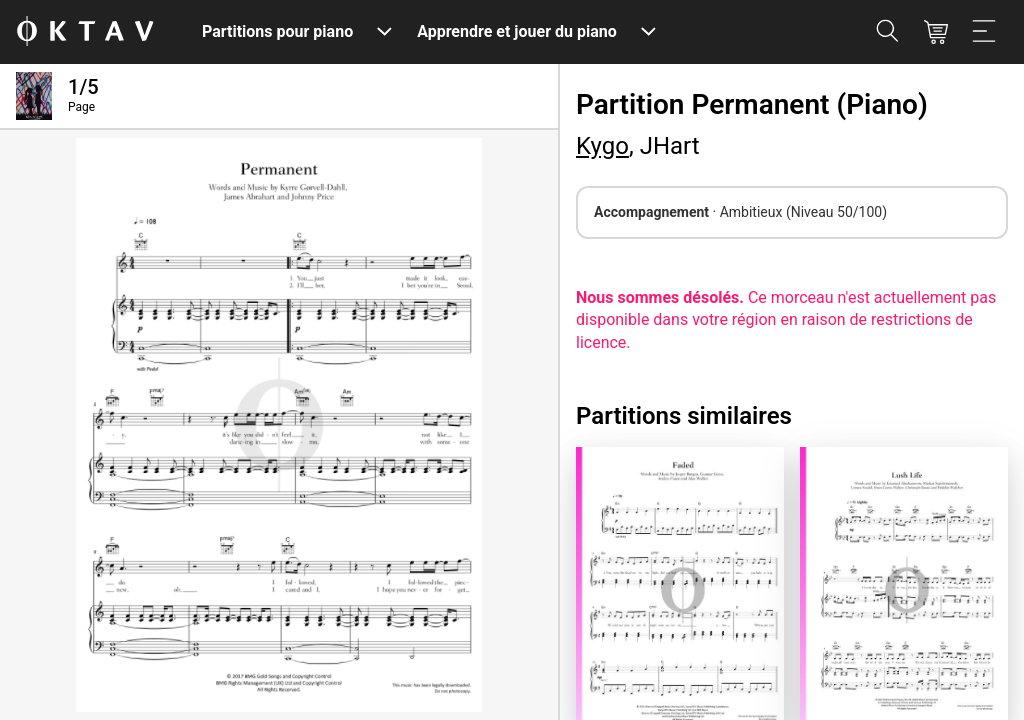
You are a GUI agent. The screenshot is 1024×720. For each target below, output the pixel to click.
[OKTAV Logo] (85, 32)
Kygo (602, 146)
